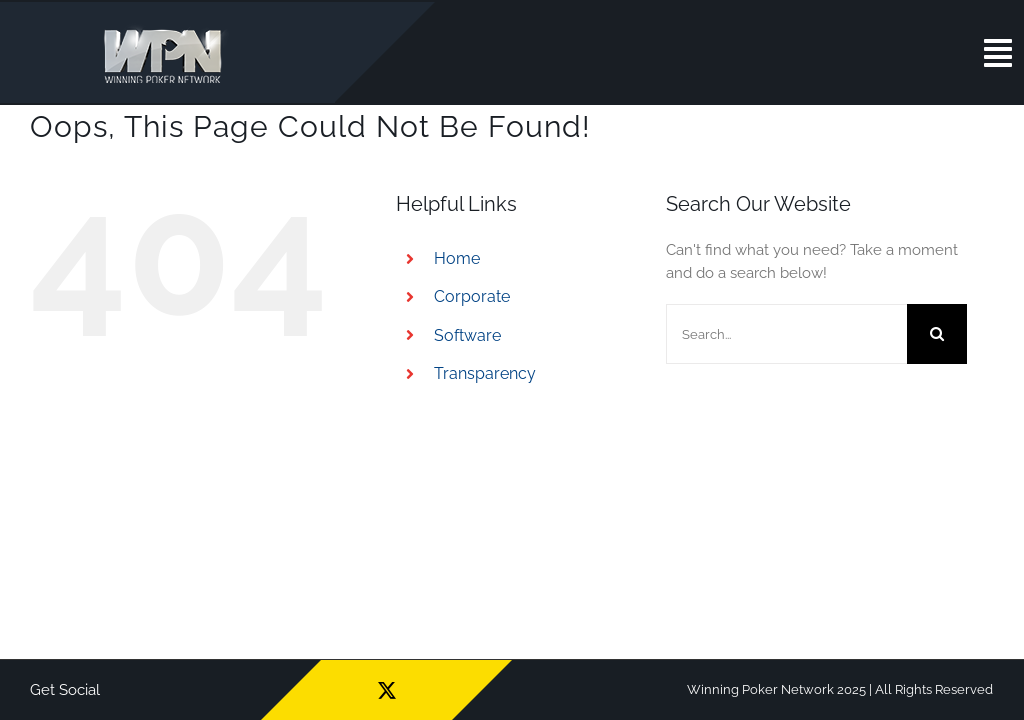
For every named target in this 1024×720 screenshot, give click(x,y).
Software (467, 335)
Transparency (485, 373)
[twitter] (387, 690)
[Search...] (786, 334)
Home (457, 258)
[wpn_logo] (167, 29)
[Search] (937, 334)
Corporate (472, 296)
